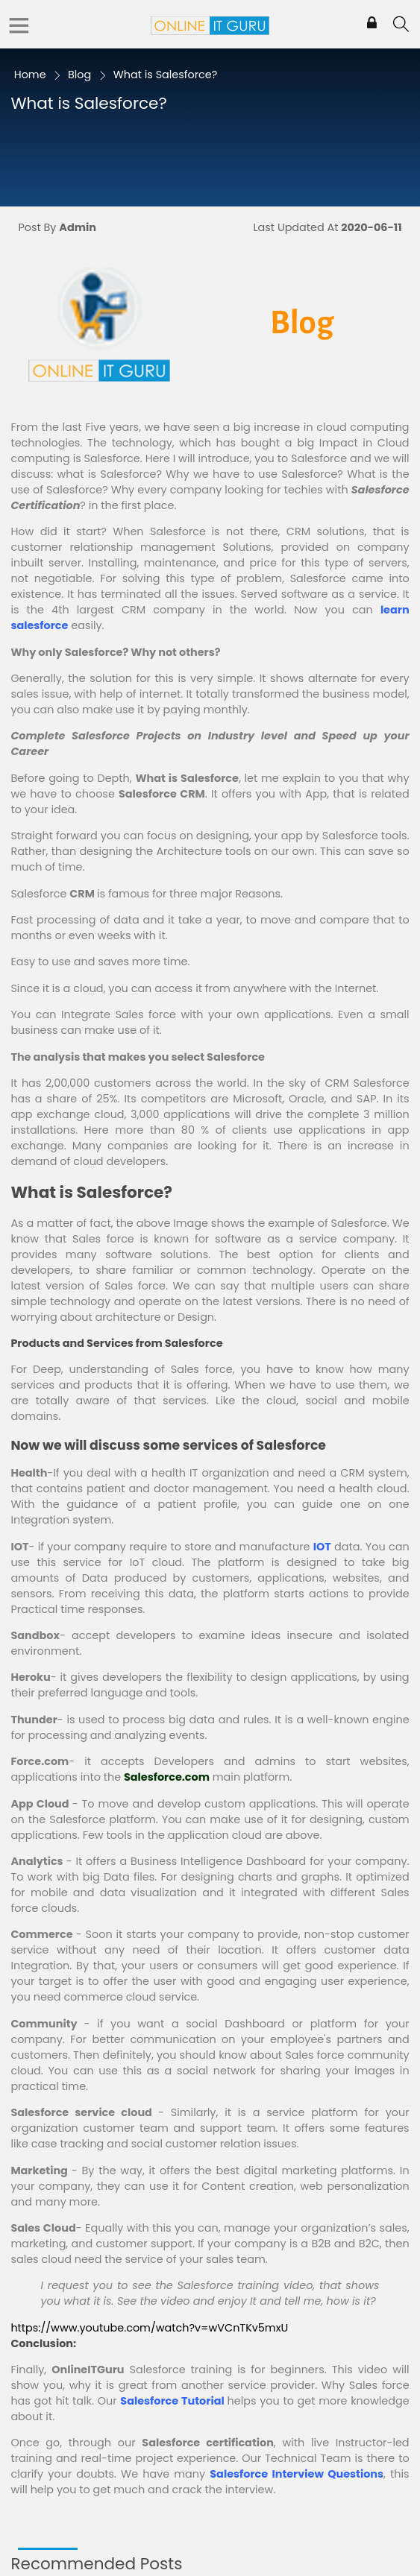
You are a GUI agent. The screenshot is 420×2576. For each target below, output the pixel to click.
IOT (322, 1546)
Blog (79, 74)
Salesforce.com (167, 1777)
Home (30, 74)
